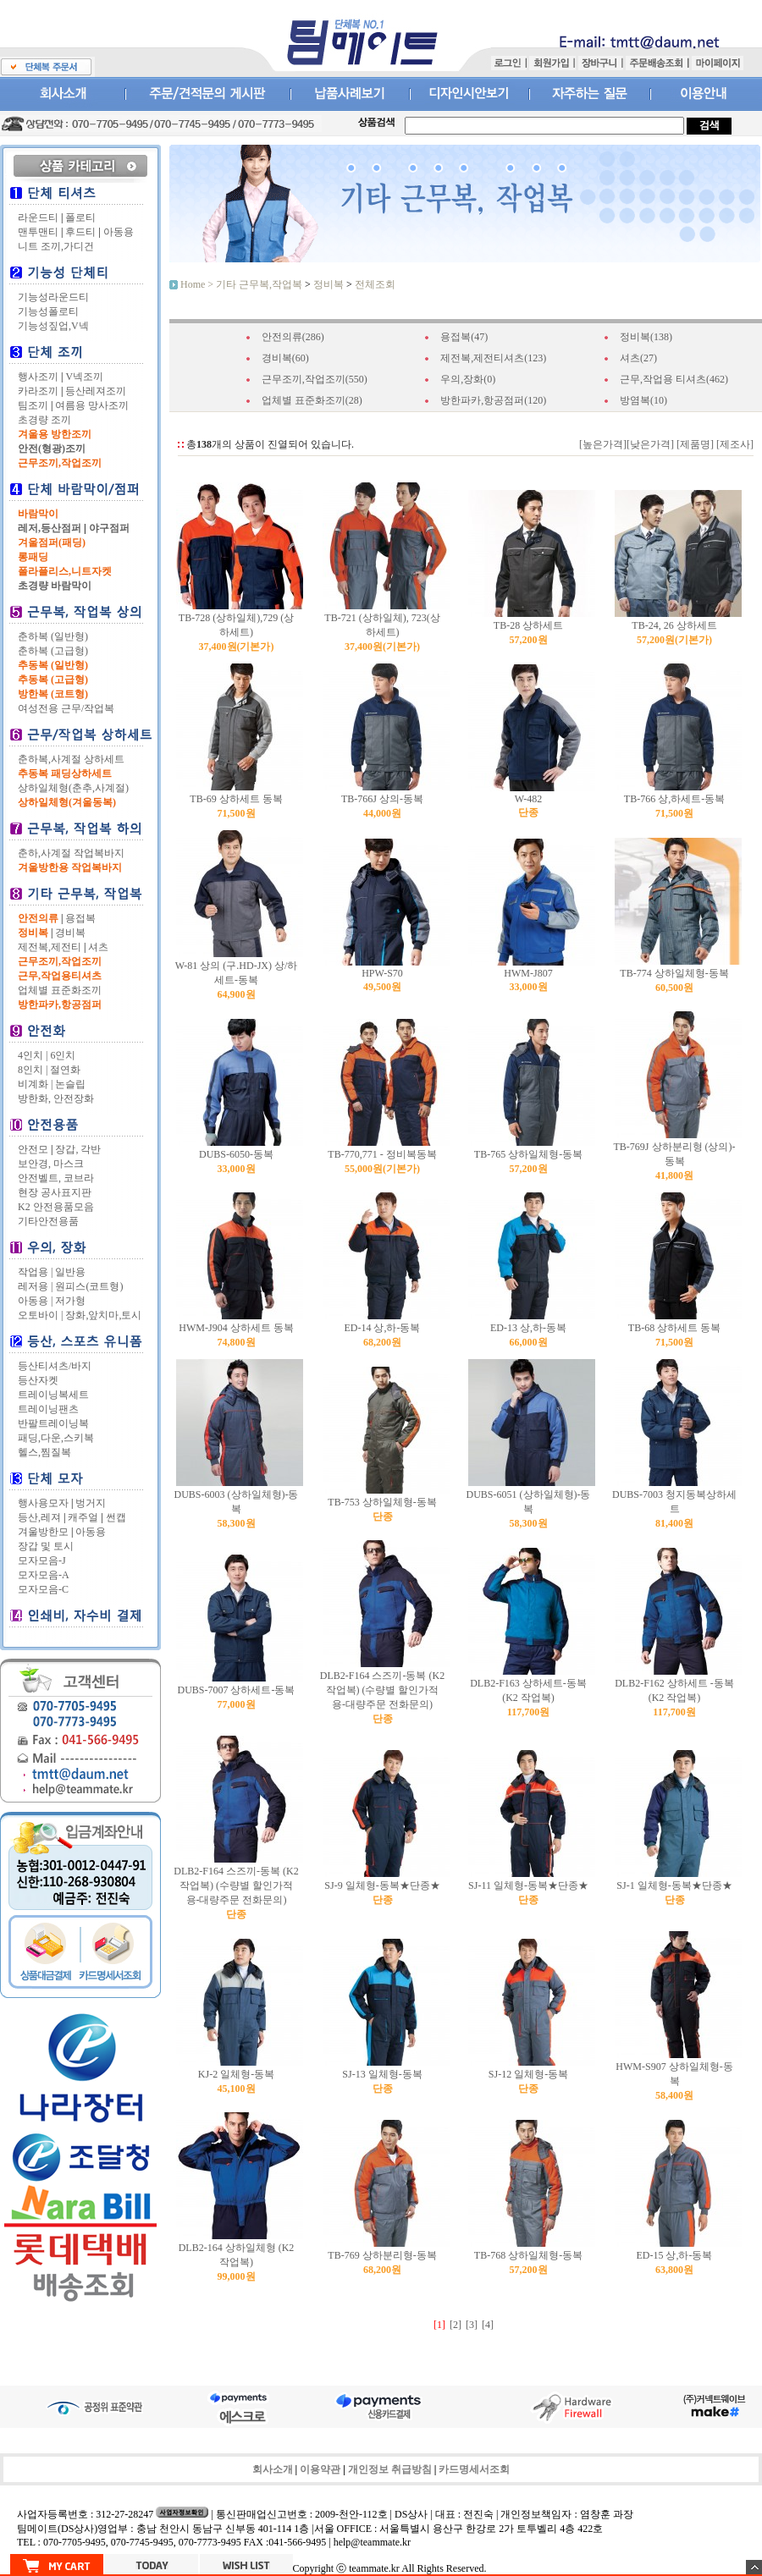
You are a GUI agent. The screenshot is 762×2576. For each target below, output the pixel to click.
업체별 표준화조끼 (60, 990)
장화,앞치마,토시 (103, 1315)
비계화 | (35, 1084)
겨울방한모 (43, 1532)
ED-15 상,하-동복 (675, 2255)
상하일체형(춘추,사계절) (73, 788)
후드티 (80, 232)
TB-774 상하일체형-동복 (674, 973)
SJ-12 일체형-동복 (528, 2074)
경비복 (70, 932)
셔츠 (98, 947)
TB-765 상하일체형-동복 (528, 1154)
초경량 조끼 (44, 420)
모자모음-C (43, 1589)
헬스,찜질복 (44, 1452)
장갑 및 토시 (46, 1546)
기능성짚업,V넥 (53, 326)
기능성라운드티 (53, 297)
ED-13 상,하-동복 (528, 1328)
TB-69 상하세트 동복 (236, 799)
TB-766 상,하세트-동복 (674, 799)
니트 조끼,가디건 (56, 246)
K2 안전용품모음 (56, 1207)
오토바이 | (40, 1315)
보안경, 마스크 (51, 1164)
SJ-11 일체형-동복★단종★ (528, 1885)
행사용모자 (43, 1503)
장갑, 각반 (78, 1149)
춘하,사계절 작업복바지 (71, 853)
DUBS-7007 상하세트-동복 (236, 1690)
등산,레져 (39, 1517)
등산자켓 (38, 1380)
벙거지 (90, 1503)
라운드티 (38, 217)
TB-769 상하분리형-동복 (382, 2255)
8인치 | (32, 1070)
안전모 (33, 1149)
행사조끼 (38, 377)
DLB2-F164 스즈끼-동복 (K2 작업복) (382, 1690)
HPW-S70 (382, 973)
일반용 (70, 1272)
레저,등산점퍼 (49, 528)
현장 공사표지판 (54, 1192)
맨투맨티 (38, 232)
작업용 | (35, 1272)
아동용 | (35, 1301)
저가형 (70, 1301)
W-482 (529, 799)
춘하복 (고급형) (53, 651)
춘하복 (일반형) (53, 636)
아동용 (118, 232)
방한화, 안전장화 (56, 1098)
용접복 (80, 918)
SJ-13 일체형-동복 (382, 2074)
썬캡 (116, 1517)
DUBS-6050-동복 (236, 1154)
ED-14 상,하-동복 (383, 1328)
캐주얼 (83, 1517)
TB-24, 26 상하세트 (674, 625)
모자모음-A (43, 1575)
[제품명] (694, 444)
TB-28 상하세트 (528, 625)
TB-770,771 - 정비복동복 (382, 1154)
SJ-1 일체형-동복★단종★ (674, 1885)
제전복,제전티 (49, 947)
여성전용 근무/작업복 (66, 708)
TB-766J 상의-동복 (382, 799)
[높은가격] (603, 444)
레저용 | (35, 1286)
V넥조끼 (84, 377)
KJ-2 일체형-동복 (236, 2074)
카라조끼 (38, 391)
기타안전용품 (48, 1221)
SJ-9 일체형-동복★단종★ (381, 1885)
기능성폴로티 (48, 311)
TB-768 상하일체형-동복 (528, 2255)
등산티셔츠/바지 (54, 1366)
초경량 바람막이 (54, 586)
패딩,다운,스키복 (56, 1438)
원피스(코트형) (89, 1286)
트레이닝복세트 (53, 1395)
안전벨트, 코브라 (56, 1178)
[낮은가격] (650, 444)
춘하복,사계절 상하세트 (71, 759)
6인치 (62, 1055)
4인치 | (32, 1055)
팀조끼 (33, 405)
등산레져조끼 (95, 391)
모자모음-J (42, 1560)
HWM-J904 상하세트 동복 (236, 1328)
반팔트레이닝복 (53, 1423)
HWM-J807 (528, 973)
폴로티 (80, 217)
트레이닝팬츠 (48, 1409)
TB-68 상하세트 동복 (674, 1328)
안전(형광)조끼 (52, 448)
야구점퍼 (109, 528)
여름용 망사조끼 (92, 405)
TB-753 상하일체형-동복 (382, 1502)
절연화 (65, 1070)
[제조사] (734, 444)
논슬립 (70, 1084)
